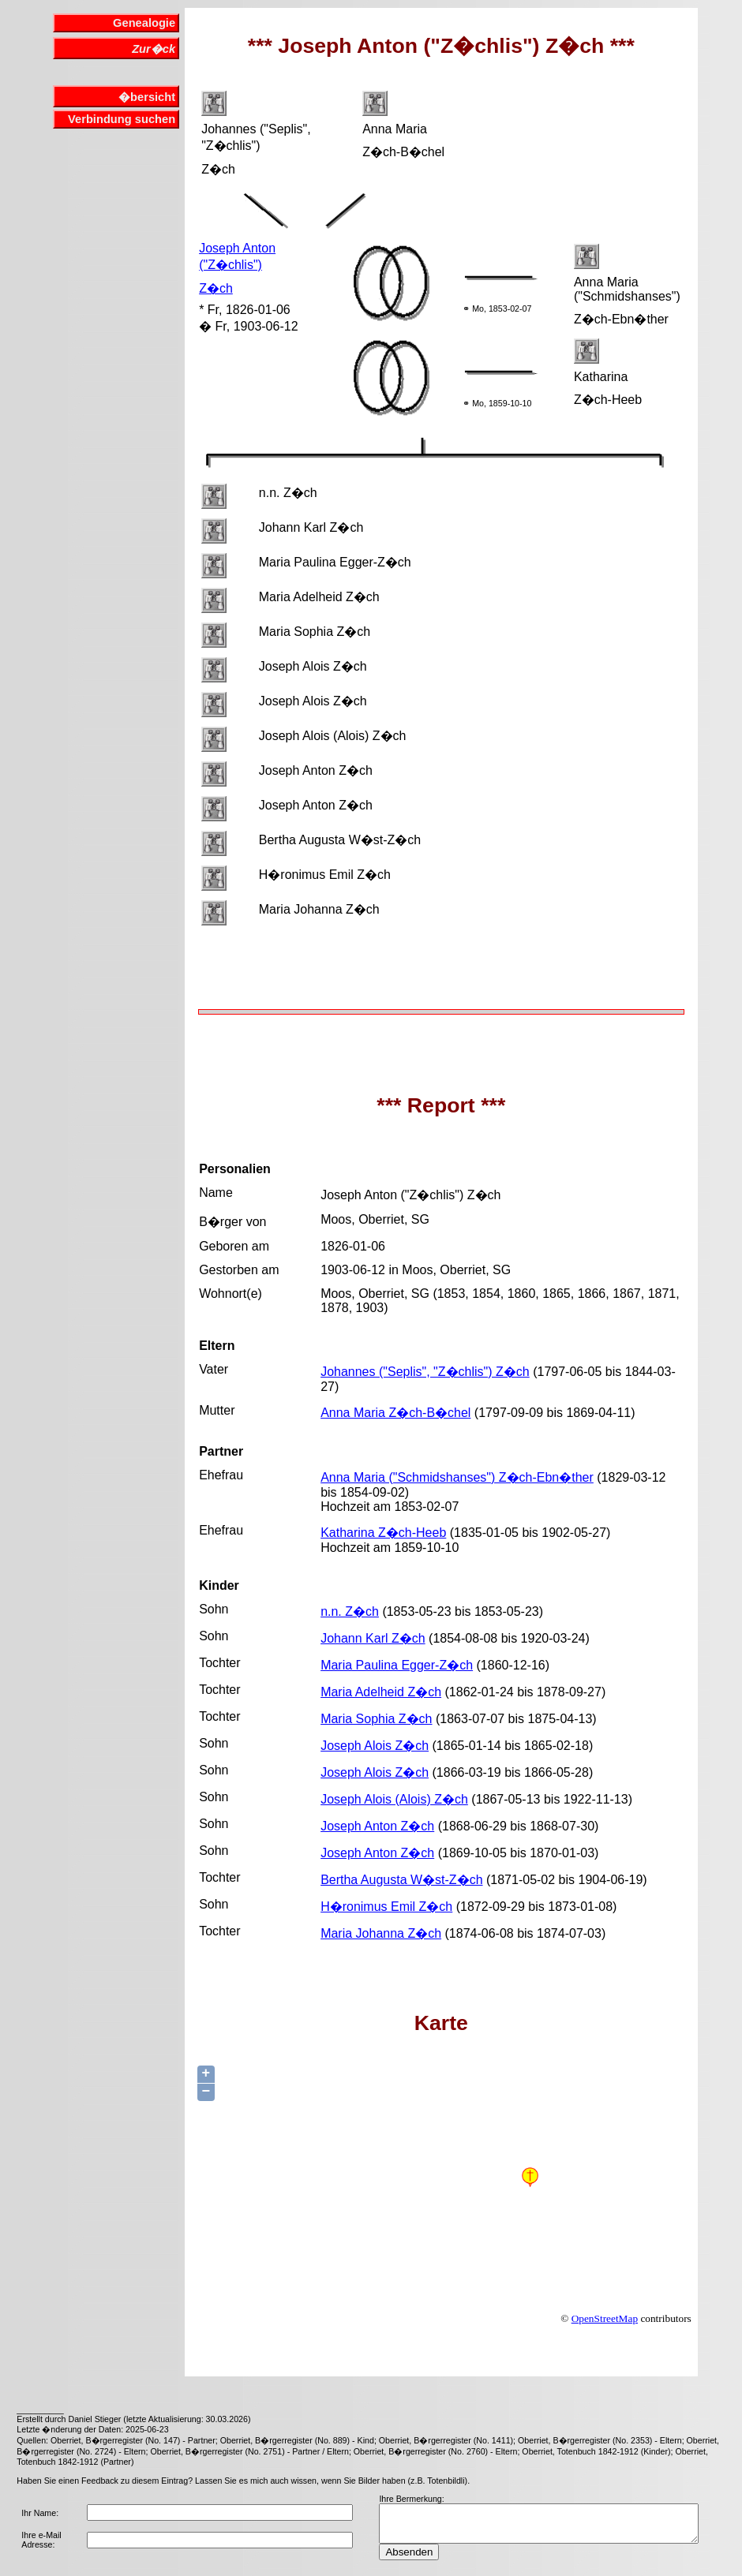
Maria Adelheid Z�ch (380, 1692)
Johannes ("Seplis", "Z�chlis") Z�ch (425, 1371)
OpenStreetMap (604, 2318)
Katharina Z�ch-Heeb (383, 1532)
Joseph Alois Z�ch (374, 1745)
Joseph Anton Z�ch (377, 1826)
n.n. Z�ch (349, 1611)
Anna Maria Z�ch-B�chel (395, 1412)
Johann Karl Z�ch (372, 1638)
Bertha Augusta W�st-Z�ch (401, 1879)
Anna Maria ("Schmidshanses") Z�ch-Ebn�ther (457, 1477)
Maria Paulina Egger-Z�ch (396, 1665)
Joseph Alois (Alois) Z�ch (394, 1799)
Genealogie (144, 23)
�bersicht (146, 97)
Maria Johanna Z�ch (380, 1933)
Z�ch (216, 288)
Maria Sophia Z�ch (376, 1718)
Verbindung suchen (121, 119)
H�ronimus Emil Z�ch (386, 1906)
